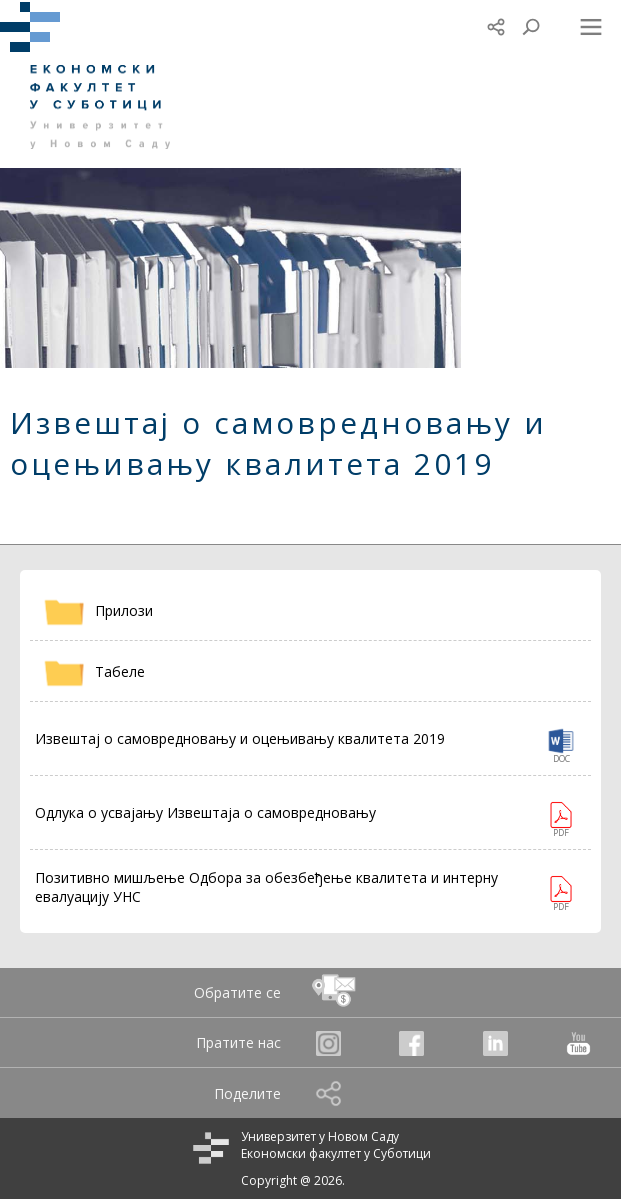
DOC (561, 758)
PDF (561, 832)
